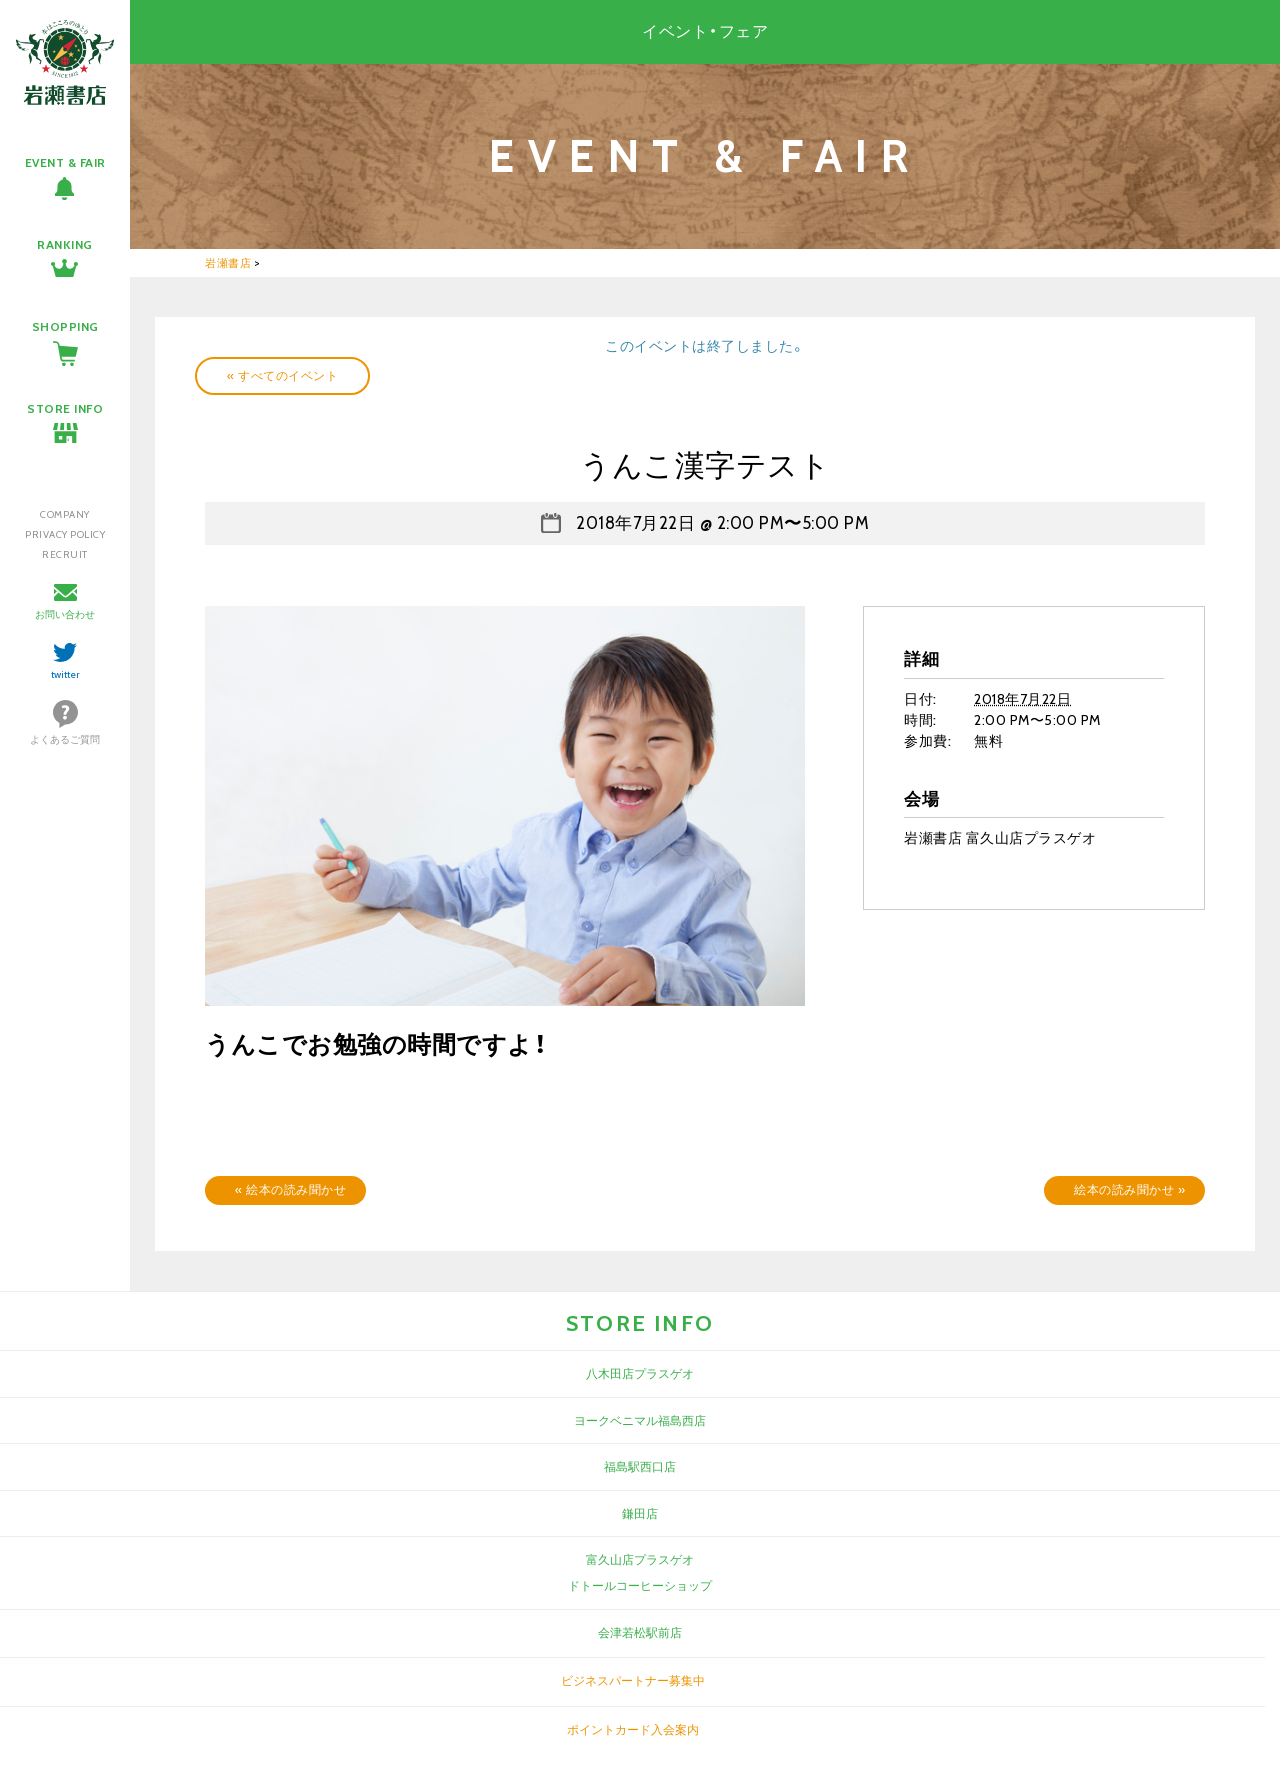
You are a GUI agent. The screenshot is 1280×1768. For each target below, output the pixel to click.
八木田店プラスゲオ (640, 1373)
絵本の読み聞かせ (290, 1189)
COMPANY (65, 514)
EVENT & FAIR (65, 162)
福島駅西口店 (640, 1466)
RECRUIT (65, 554)
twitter (65, 674)
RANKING (65, 244)
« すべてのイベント (282, 375)
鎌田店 (640, 1513)
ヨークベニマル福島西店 (640, 1420)
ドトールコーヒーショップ (640, 1585)
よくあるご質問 (65, 739)
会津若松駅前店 (640, 1632)
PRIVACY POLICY (65, 534)
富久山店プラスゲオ (640, 1559)
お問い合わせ (65, 614)
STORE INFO (65, 408)
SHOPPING (65, 326)
